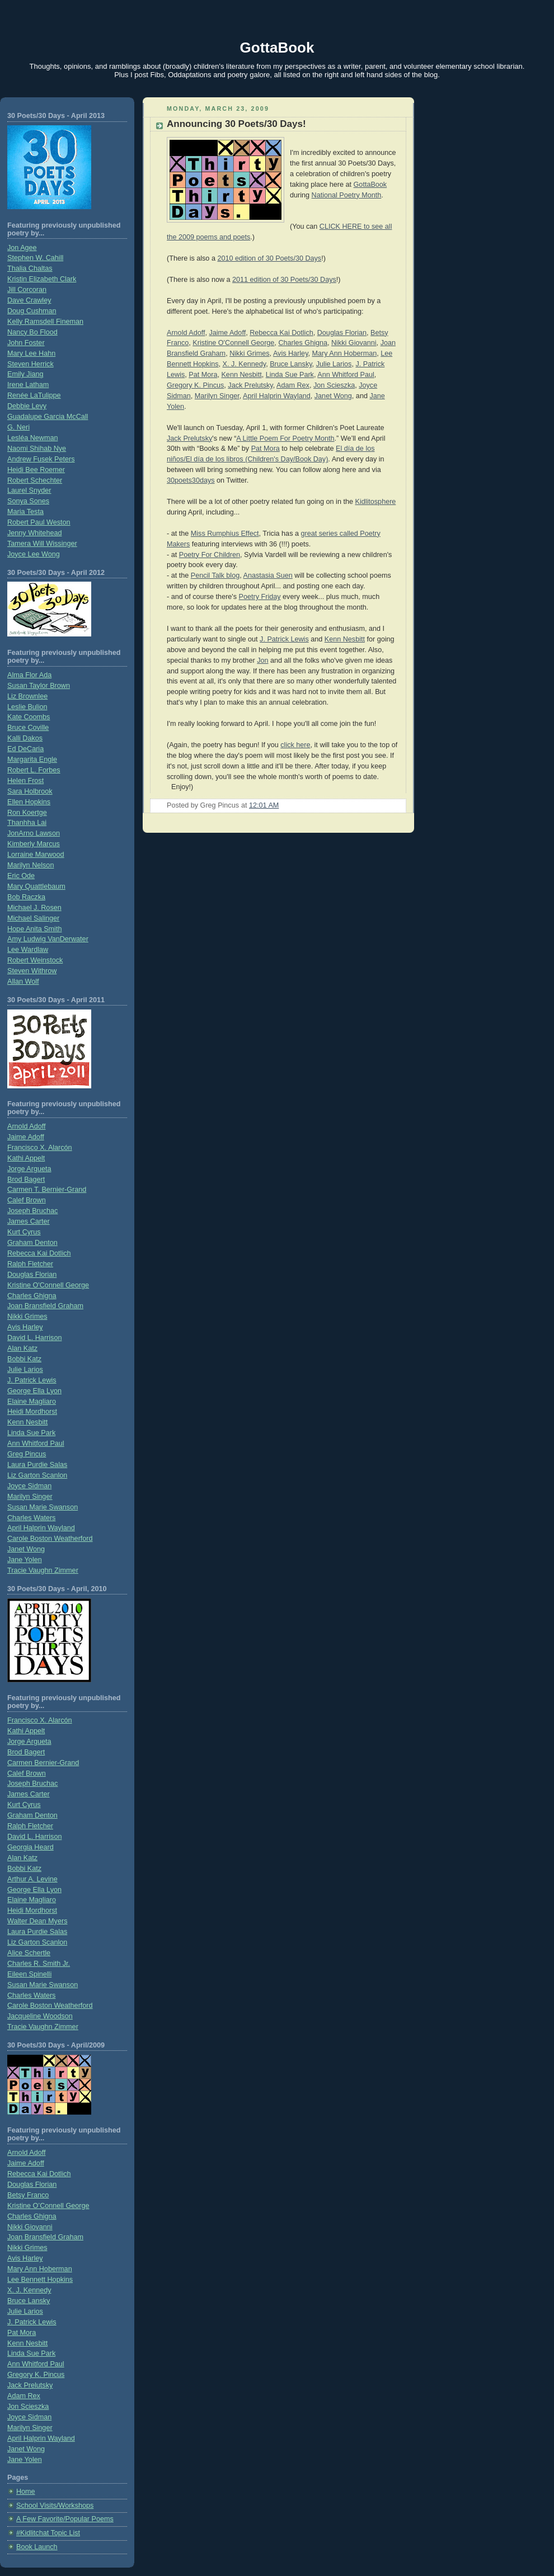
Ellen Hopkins (28, 802)
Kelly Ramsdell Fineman (45, 321)
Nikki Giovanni (30, 2227)
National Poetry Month (347, 195)
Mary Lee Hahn (31, 353)
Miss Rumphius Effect (225, 533)
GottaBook (277, 47)
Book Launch (37, 2547)
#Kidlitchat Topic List (48, 2533)
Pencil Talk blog (215, 575)
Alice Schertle (28, 1953)
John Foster (26, 343)
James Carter (28, 1221)
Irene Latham (28, 385)
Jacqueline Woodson (40, 2016)
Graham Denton (32, 1243)
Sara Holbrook (30, 791)
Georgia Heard (30, 1847)
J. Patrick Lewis (32, 1380)
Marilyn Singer (30, 1497)
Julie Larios (25, 1370)
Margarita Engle (32, 759)
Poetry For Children (209, 555)
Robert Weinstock (35, 960)
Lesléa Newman (32, 438)
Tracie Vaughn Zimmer (42, 1570)
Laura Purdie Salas (37, 1465)
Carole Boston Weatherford (50, 1538)
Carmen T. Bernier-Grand (46, 1189)
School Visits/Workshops (54, 2505)
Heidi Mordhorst (32, 1412)
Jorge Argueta (29, 1169)
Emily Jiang (25, 374)
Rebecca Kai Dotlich (39, 1253)
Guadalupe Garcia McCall (47, 417)
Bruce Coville (28, 728)
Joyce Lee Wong (33, 554)
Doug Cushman (32, 311)
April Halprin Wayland (41, 1528)
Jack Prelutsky (30, 2385)
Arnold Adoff (26, 1126)
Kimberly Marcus (33, 844)
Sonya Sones (28, 501)
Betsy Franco (28, 2195)
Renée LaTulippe (34, 395)
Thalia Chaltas (30, 268)
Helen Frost (25, 781)
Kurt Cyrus (24, 1232)
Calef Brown (26, 1200)
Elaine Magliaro (31, 1401)
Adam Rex (23, 2396)
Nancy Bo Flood (32, 332)
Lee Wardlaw (27, 950)
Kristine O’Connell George (48, 2206)
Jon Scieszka (28, 2406)
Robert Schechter (34, 480)
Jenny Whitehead (34, 533)
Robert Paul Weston (39, 522)
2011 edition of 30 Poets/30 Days (284, 280)
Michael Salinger (33, 918)
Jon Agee (22, 248)
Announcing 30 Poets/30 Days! (236, 124)
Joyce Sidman (29, 1486)
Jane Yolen (24, 1560)
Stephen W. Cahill (35, 258)
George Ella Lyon (34, 1391)
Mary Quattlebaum (36, 886)
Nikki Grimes (27, 1316)
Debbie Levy (26, 406)
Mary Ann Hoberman (39, 2269)
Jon (262, 660)
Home (25, 2491)
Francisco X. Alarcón (39, 1148)
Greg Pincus (26, 1454)
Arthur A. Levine (32, 1879)
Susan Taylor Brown (38, 686)
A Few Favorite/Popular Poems (65, 2519)
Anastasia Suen (267, 575)
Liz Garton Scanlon (37, 1475)
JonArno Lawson (33, 833)
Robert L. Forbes (33, 770)
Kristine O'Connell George (48, 1285)
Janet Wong (26, 1549)
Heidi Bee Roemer (36, 470)
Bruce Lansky (28, 2301)
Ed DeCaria (25, 749)
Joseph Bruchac (32, 1211)
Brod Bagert (26, 1179)
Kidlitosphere (375, 502)
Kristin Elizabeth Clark (41, 279)
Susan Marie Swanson (42, 1507)
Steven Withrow (32, 971)
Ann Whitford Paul (35, 1443)
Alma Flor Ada (29, 675)
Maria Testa (25, 512)
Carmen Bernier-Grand (43, 1763)
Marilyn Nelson (30, 865)
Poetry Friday (260, 597)
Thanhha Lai (26, 823)
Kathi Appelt (26, 1158)
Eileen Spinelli (29, 1974)
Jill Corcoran (26, 290)
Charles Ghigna (32, 1296)
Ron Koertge (27, 813)
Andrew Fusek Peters (41, 459)
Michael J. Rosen (34, 908)
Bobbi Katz (24, 1359)
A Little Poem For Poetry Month (285, 438)
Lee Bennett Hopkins (40, 2280)
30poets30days (191, 480)
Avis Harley (25, 1327)
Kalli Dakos (25, 738)
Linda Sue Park (31, 1433)
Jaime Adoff (25, 1137)
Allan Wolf (23, 981)
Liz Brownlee (27, 696)
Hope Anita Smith (34, 929)
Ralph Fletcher (30, 1264)
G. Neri (18, 427)
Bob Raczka (26, 897)
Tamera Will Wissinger (42, 544)
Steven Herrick (30, 364)
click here (295, 745)
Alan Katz (22, 1348)
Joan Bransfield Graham (45, 1306)
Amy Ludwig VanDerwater (47, 939)
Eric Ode (21, 876)
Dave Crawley (29, 300)
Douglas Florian (32, 1274)
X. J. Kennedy (29, 2290)
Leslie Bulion (27, 707)
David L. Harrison (34, 1338)
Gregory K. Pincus (35, 2375)
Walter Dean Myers (37, 1921)
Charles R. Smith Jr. (38, 1964)
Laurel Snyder (29, 490)
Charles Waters (31, 1518)
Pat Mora (21, 2333)
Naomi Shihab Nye (36, 448)
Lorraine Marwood (35, 854)
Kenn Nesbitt (27, 1422)
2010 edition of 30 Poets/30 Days (269, 258)
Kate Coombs (28, 717)
